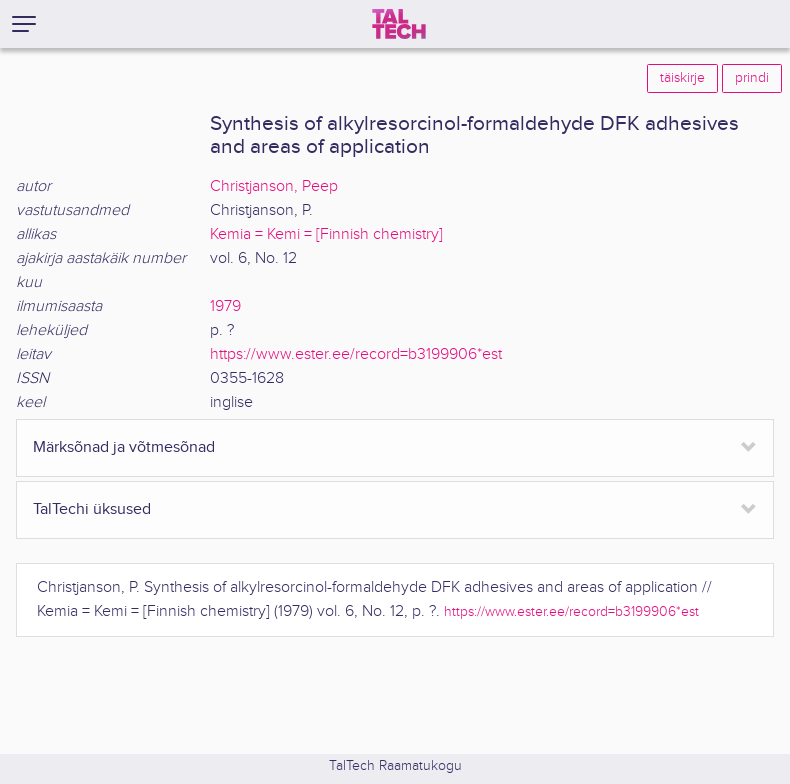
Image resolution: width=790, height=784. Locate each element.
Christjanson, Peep (274, 186)
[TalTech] (399, 24)
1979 (225, 306)
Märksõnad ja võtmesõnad (124, 447)
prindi (752, 78)
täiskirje (682, 78)
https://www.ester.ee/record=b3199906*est (356, 354)
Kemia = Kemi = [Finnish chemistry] (326, 234)
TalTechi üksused (92, 509)
